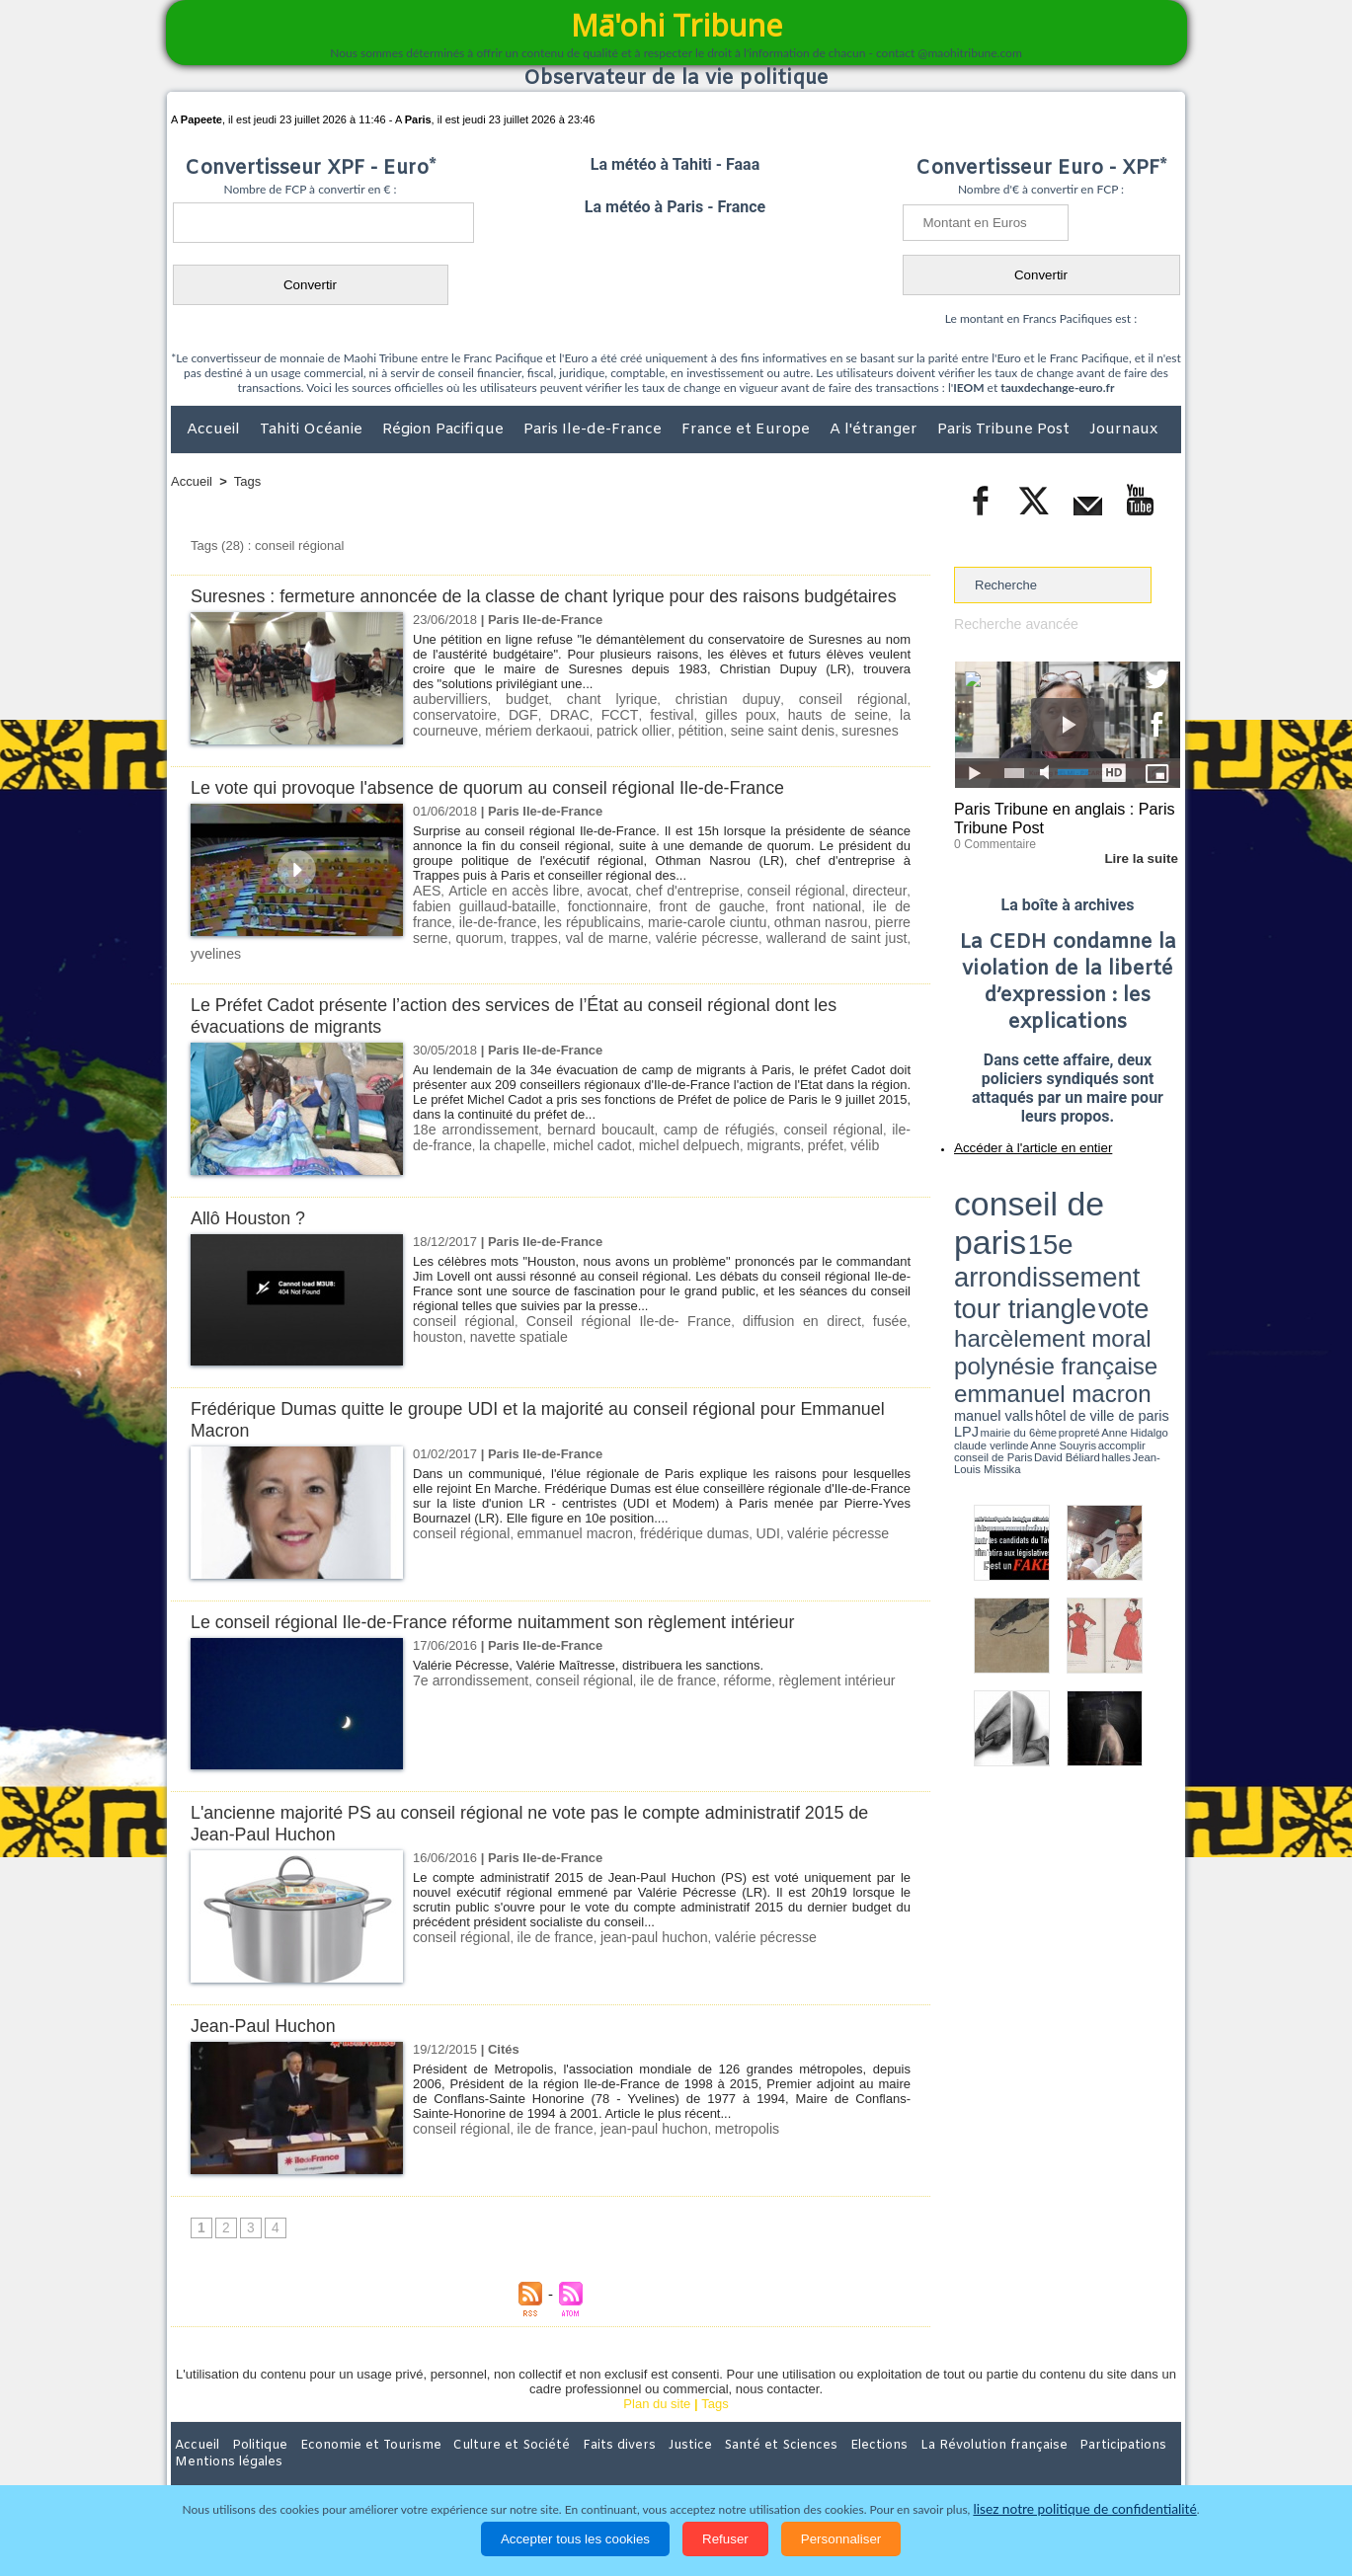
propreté (1022, 1247)
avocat (591, 911)
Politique (251, 2447)
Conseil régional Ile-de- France (605, 1322)
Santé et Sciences (718, 2447)
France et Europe (747, 429)
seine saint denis (640, 749)
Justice (637, 2447)
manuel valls (1082, 1236)
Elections (806, 2447)
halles (1042, 1254)
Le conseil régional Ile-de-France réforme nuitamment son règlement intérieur (513, 1623)
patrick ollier (503, 749)
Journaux (1123, 429)
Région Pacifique (445, 429)
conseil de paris (1015, 1186)
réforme (722, 1682)
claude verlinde (1091, 1247)
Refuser (725, 2539)
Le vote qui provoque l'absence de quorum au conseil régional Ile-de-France (507, 809)
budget (511, 720)
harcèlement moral (1006, 1219)
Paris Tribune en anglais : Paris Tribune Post (1056, 815)
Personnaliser (841, 2539)
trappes (434, 956)
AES (425, 911)
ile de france (827, 926)
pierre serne (817, 941)
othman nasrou (726, 941)
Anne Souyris (1131, 1247)
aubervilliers (447, 720)
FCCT (515, 735)
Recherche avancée (1011, 623)
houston (884, 1322)
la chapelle (486, 1145)
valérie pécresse (591, 956)
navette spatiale (458, 1337)
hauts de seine (719, 735)
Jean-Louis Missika (1077, 1254)
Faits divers (575, 2447)
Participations (1029, 2447)
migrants (728, 1145)
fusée (836, 1322)
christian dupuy (672, 720)
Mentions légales (1125, 2447)
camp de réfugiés (706, 1131)
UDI (741, 1534)
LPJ (960, 1246)
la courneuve (816, 735)
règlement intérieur (805, 1682)
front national (739, 926)
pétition (565, 749)
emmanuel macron (563, 1534)
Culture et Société (480, 2447)
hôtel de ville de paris (1140, 1236)
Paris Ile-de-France (594, 429)
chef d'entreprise (665, 911)
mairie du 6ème (989, 1247)
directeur (843, 911)
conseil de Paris (974, 1254)
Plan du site (656, 2405)
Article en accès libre (505, 911)
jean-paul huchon (636, 1938)
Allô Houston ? (252, 1220)
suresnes (721, 749)
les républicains (504, 941)
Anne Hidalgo (1053, 1247)
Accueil (215, 429)
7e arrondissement (466, 1682)
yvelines (802, 956)
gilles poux (628, 735)
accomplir (1162, 1247)
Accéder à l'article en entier (1019, 1140)
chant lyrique (579, 720)
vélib (813, 1145)
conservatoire (868, 720)
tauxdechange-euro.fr (1057, 387)
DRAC (468, 735)
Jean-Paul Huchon (268, 2027)
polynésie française (1115, 1219)
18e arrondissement (471, 1131)
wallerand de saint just (708, 956)
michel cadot (560, 1145)
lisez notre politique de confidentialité (1085, 2509)
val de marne (500, 956)
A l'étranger (875, 429)
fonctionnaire (549, 926)
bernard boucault (591, 1131)
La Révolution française (910, 2447)
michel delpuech (649, 1145)
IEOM (968, 387)
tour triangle (1093, 1204)
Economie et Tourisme (351, 2447)
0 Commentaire (991, 838)
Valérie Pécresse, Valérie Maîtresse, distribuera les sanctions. (588, 1667)
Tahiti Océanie (313, 429)
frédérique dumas (672, 1534)
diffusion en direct (758, 1322)
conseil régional (773, 720)
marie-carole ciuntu (616, 941)
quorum (885, 941)
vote (1146, 1204)
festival (563, 735)
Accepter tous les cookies (575, 2539)
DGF (425, 735)
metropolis (722, 2130)
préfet (775, 1145)
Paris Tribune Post (1005, 429)
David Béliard (1015, 1254)
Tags (247, 481)
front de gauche (643, 926)
